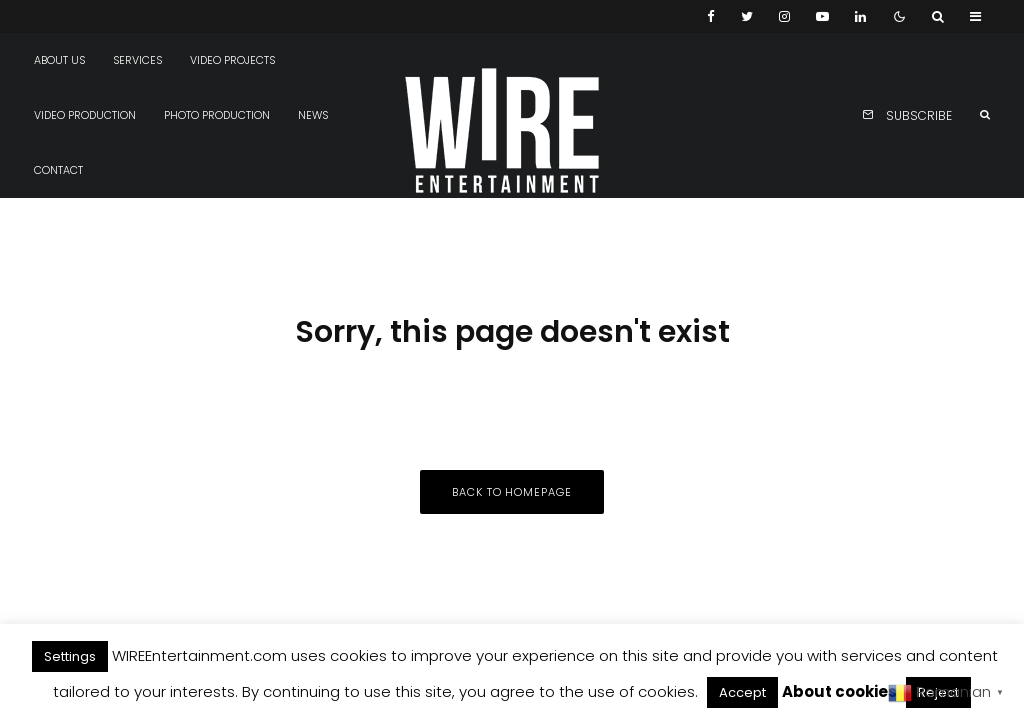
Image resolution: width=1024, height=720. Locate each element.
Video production (85, 115)
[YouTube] (822, 16)
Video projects (232, 60)
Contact (58, 170)
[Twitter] (747, 16)
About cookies (839, 691)
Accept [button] (742, 692)
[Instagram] (784, 16)
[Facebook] (711, 16)
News (313, 115)
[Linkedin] (860, 16)
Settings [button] (70, 656)
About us (59, 60)
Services (137, 60)
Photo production (217, 115)
